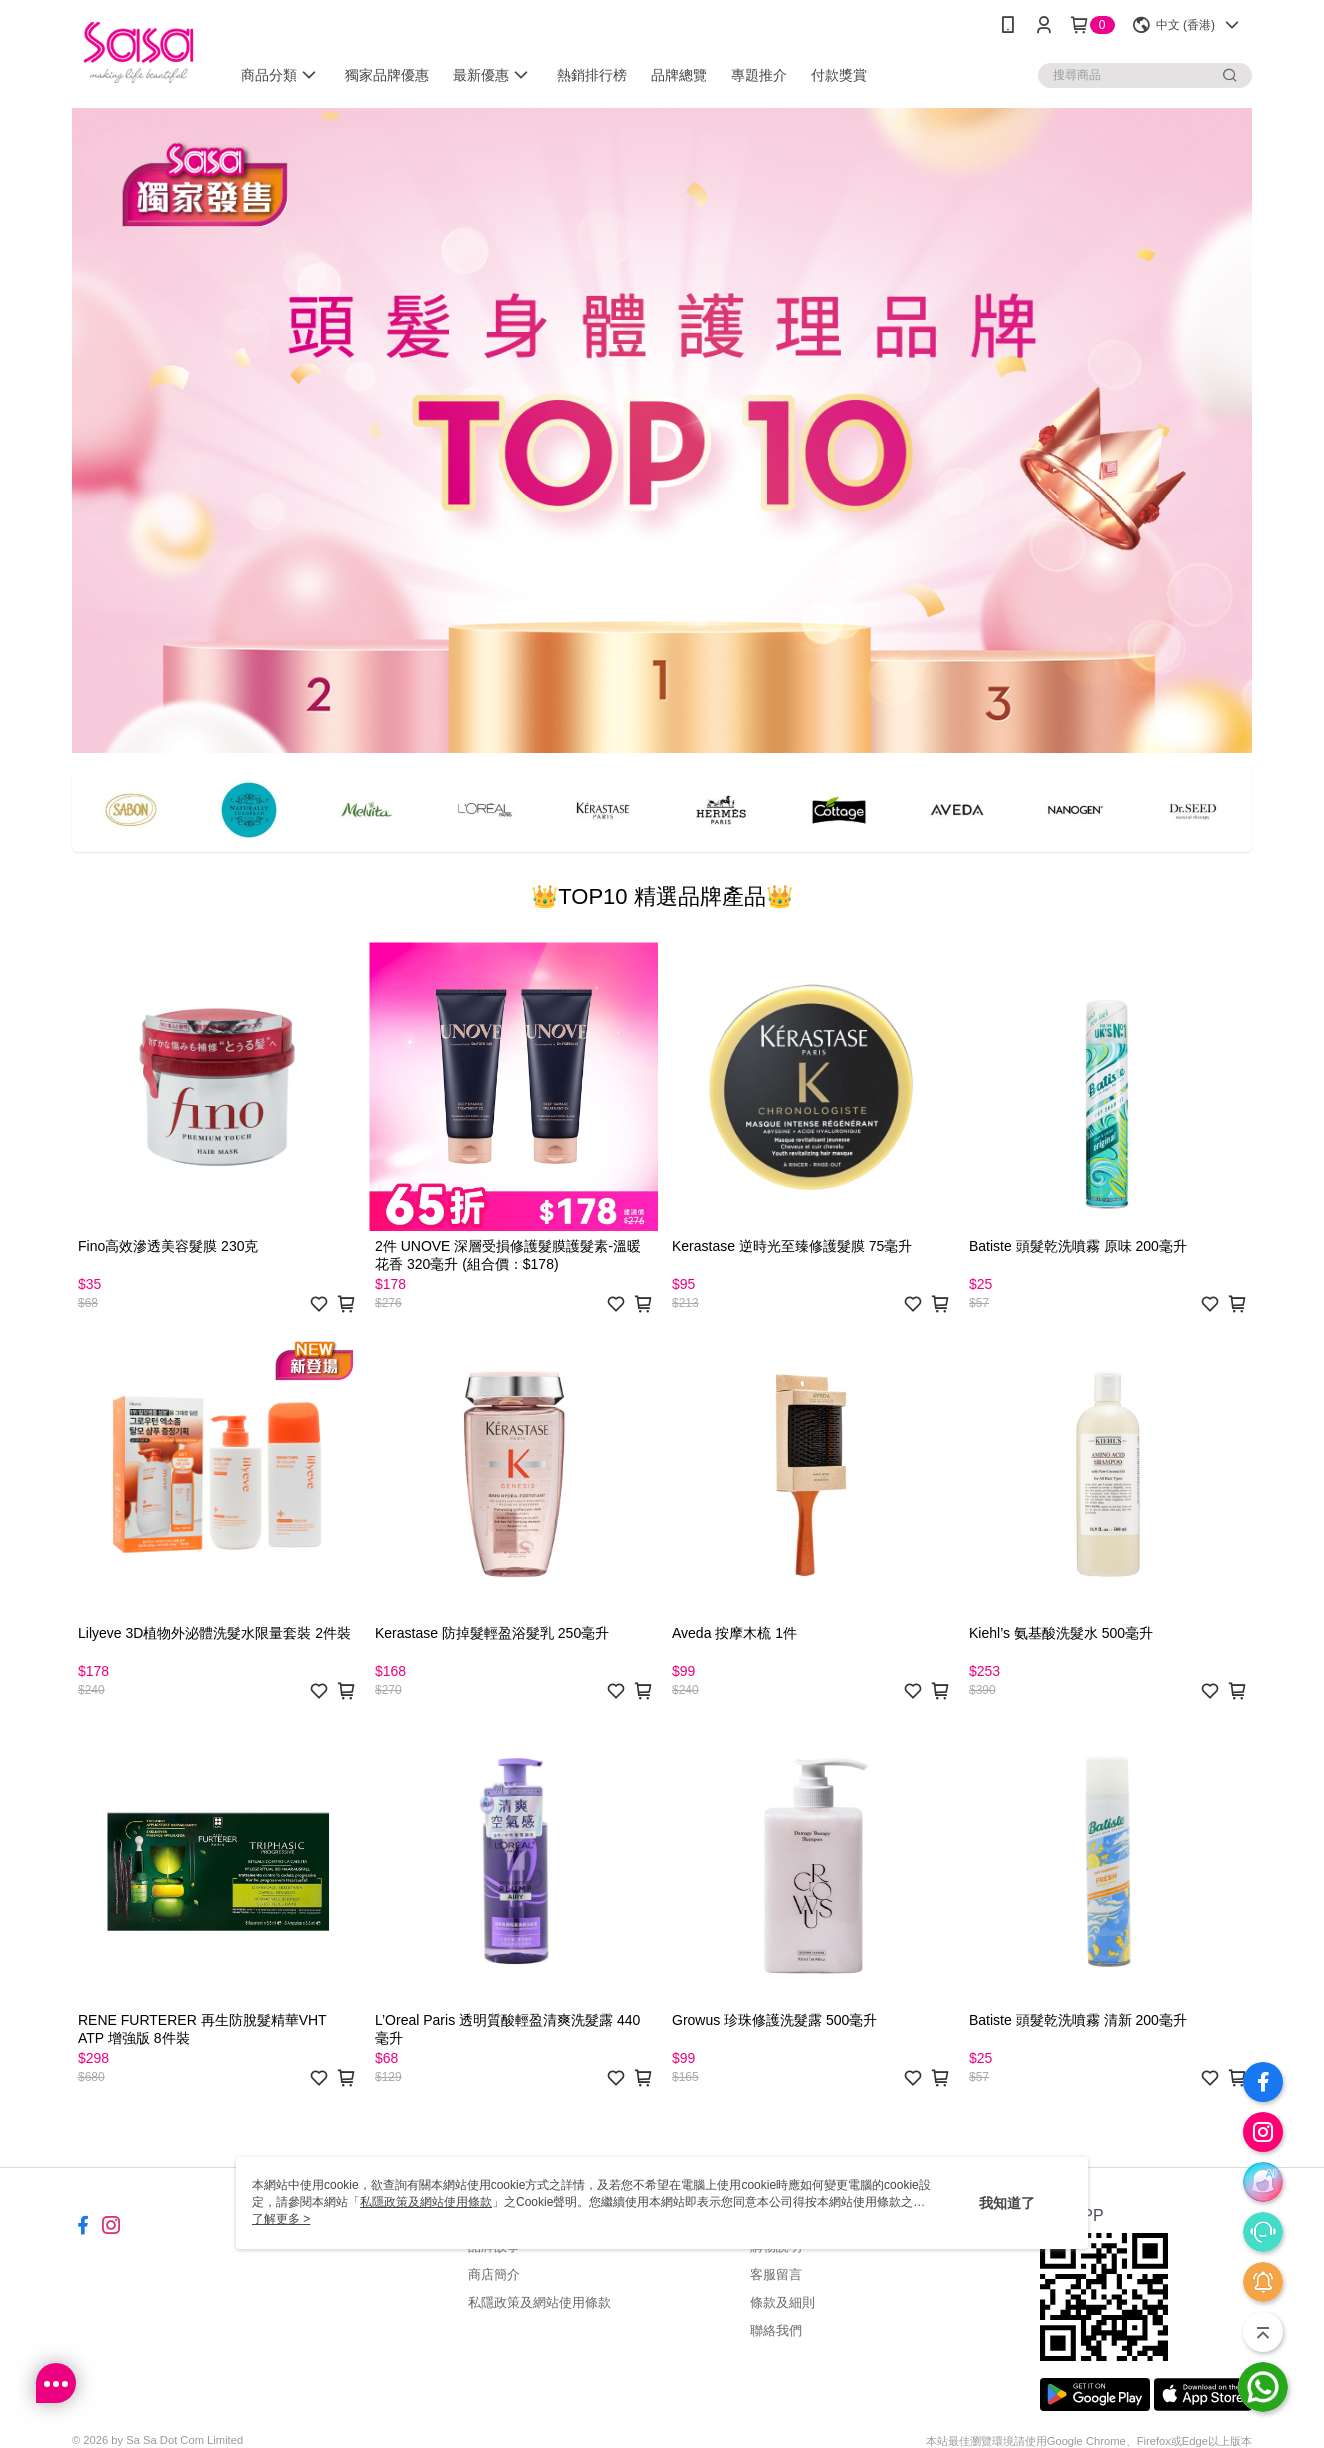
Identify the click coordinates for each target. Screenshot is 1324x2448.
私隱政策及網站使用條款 (539, 2302)
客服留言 (776, 2274)
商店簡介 (494, 2274)
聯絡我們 (776, 2330)
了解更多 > (281, 2219)
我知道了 (1007, 2203)
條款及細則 (782, 2302)
